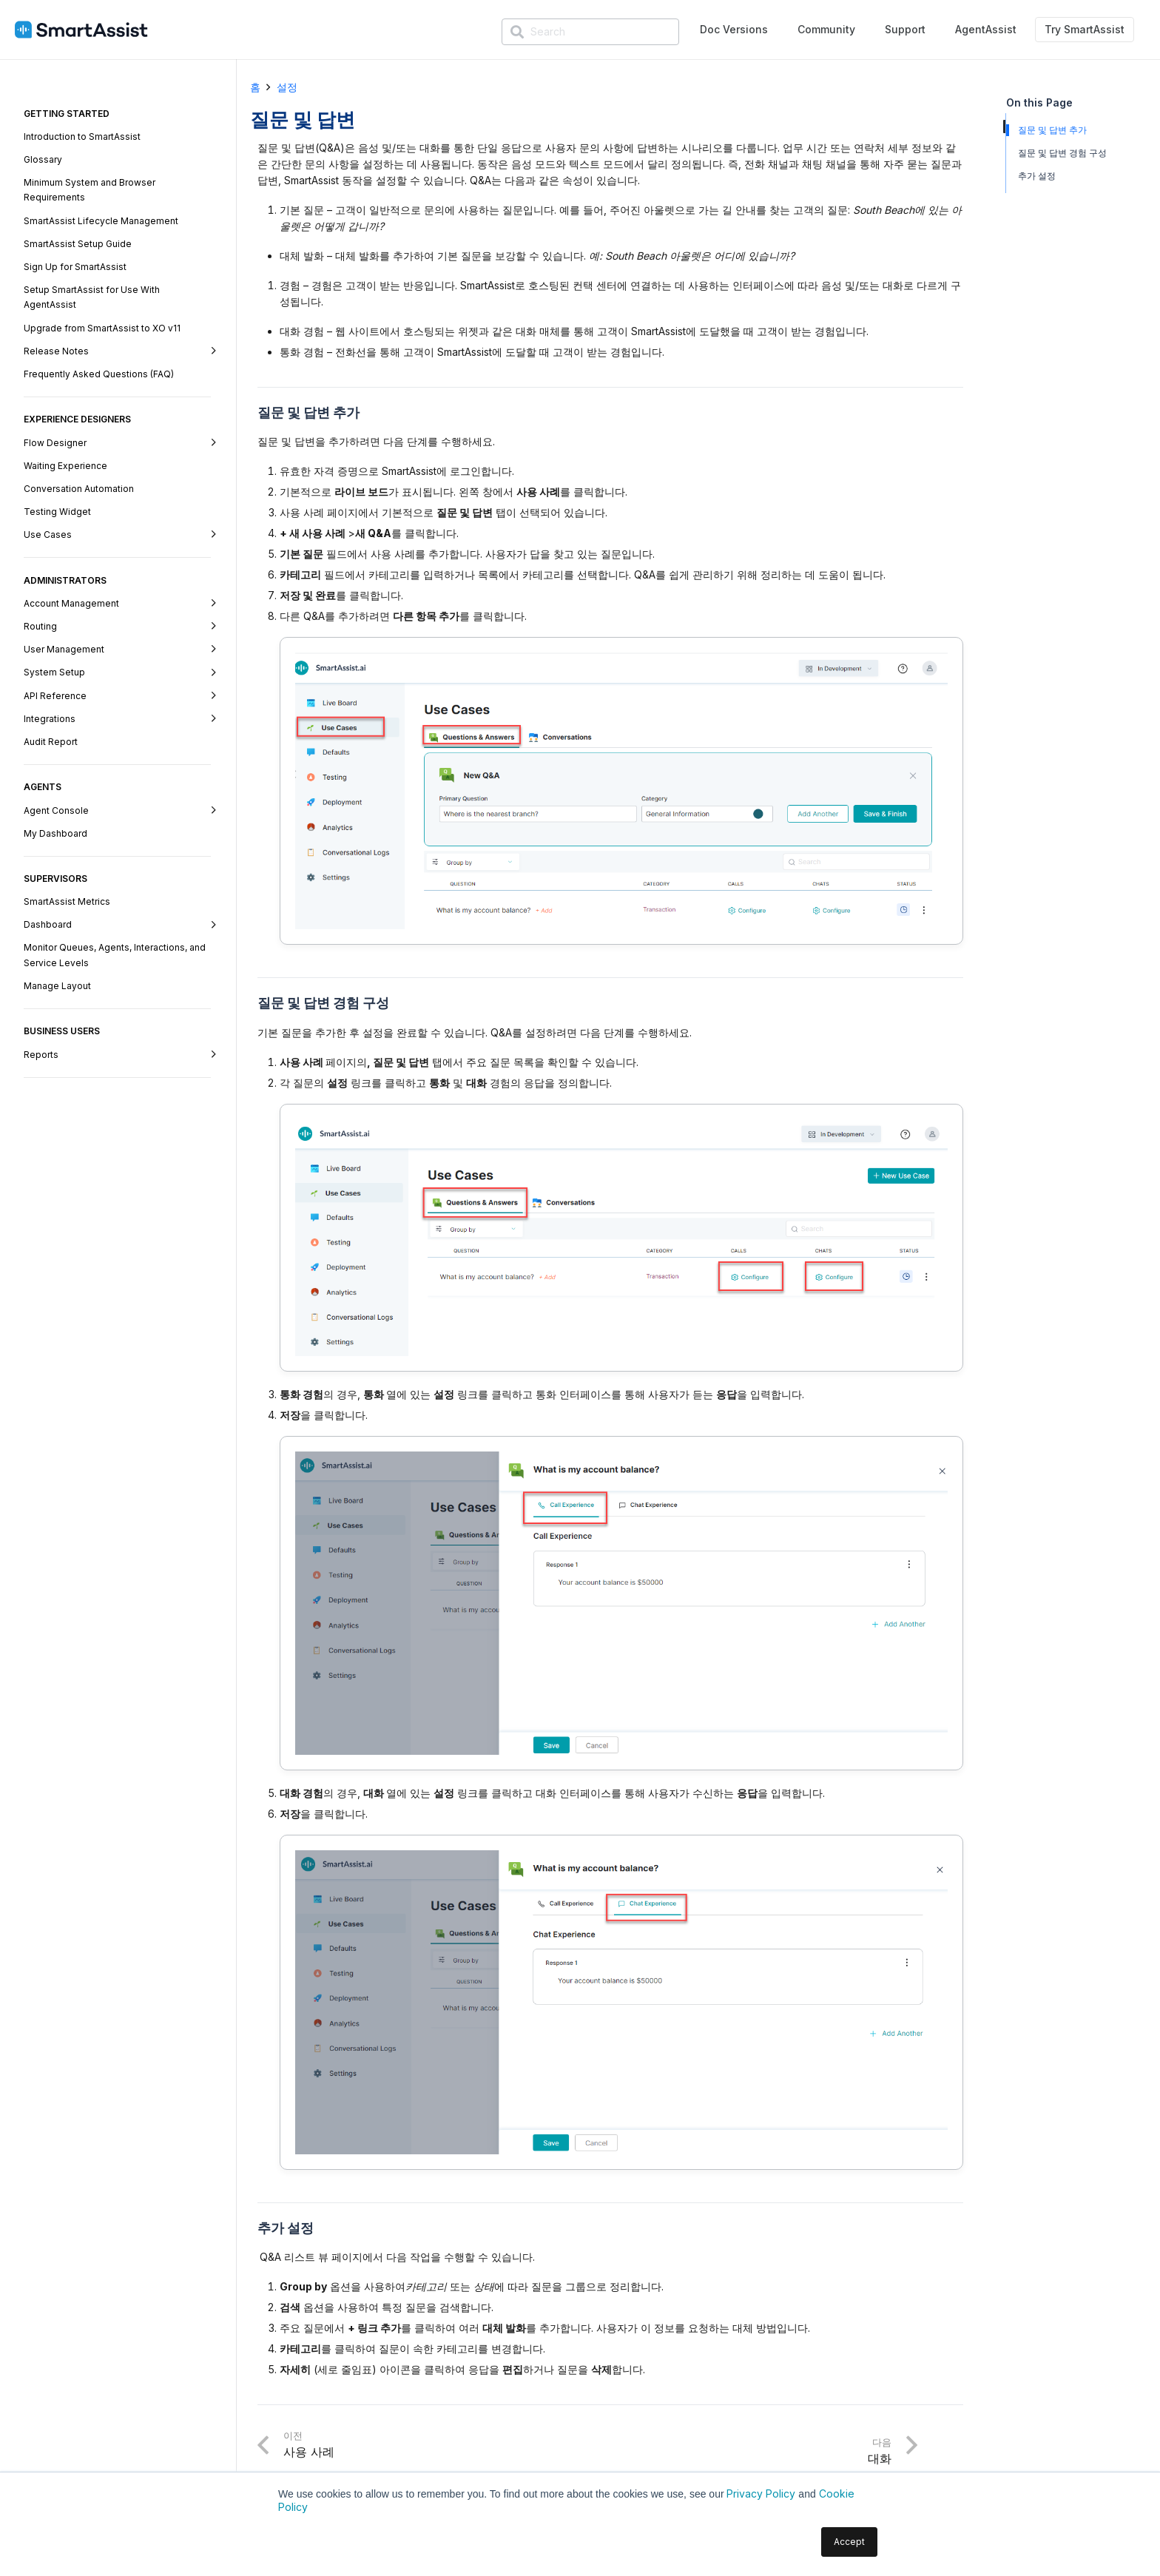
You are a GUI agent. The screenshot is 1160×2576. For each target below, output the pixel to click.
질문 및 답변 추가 (1052, 129)
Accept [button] (849, 2541)
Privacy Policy (760, 2493)
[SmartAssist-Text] (81, 30)
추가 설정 (1038, 175)
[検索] (517, 32)
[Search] (590, 31)
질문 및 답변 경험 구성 (1062, 152)
